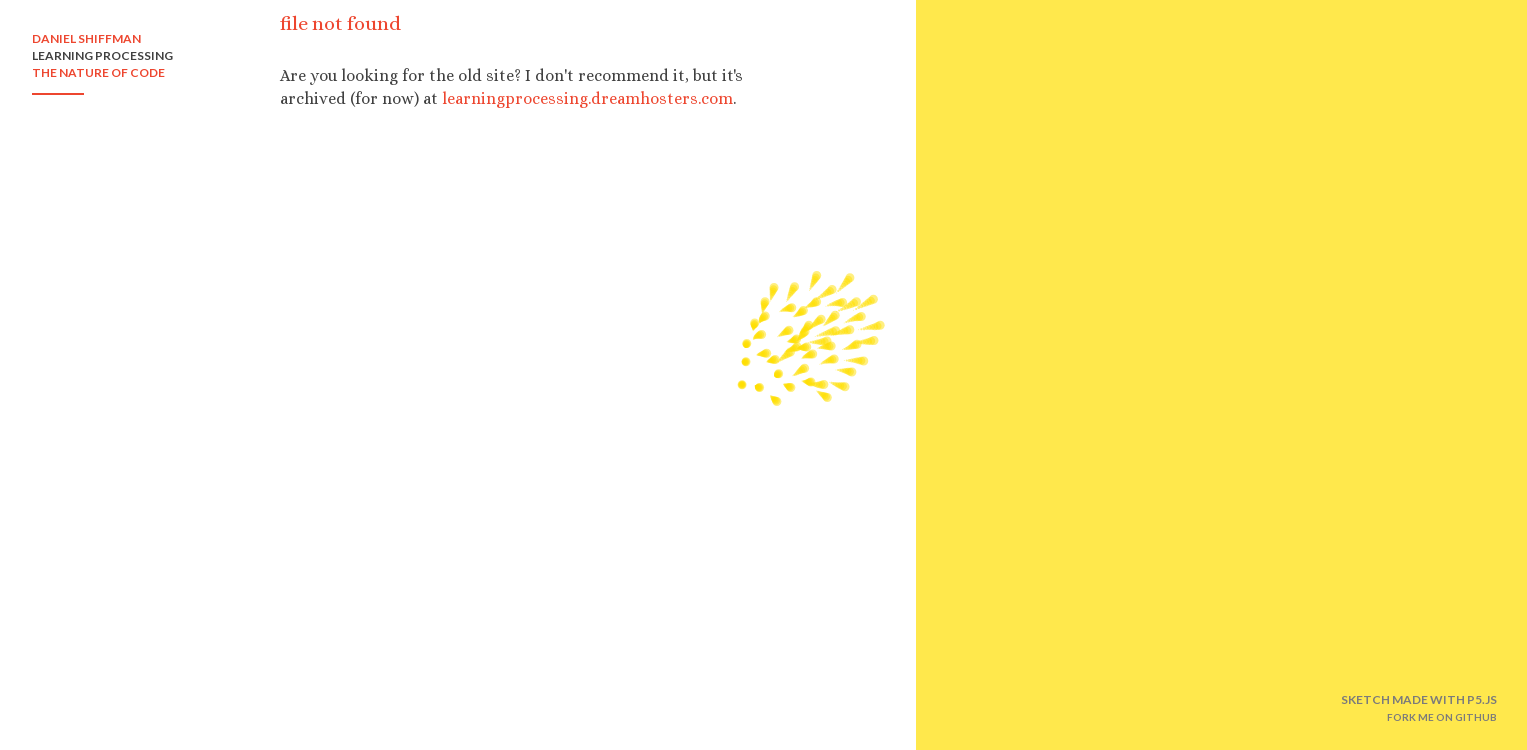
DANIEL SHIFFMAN (86, 38)
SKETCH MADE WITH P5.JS (1419, 699)
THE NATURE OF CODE (98, 72)
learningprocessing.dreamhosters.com (587, 98)
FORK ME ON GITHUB (1442, 717)
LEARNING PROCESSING (102, 55)
